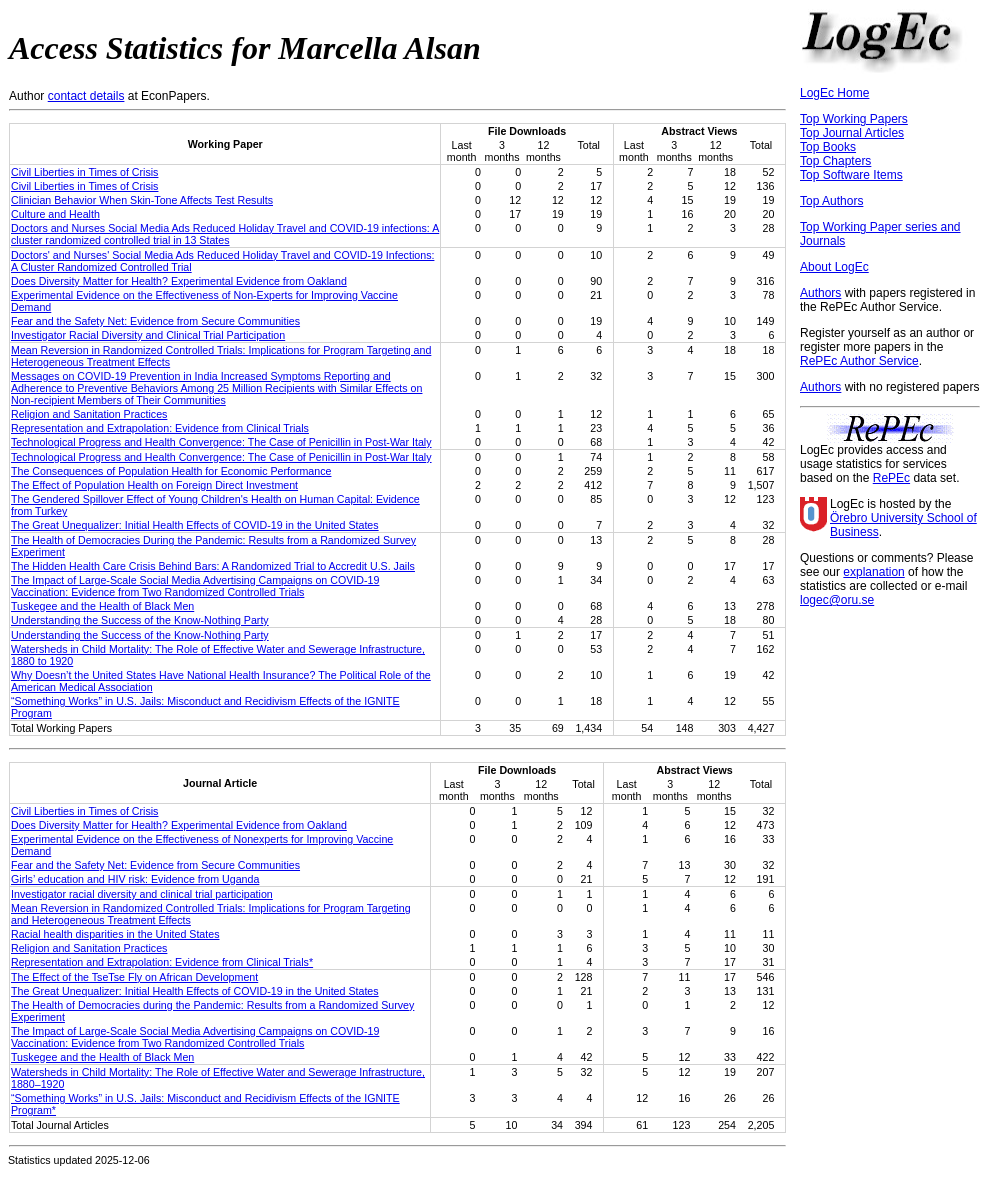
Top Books (828, 147)
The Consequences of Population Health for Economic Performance (171, 471)
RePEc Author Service (859, 361)
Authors (820, 293)
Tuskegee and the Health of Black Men (102, 606)
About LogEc (834, 267)
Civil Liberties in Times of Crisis (84, 172)
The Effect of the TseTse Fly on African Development (134, 977)
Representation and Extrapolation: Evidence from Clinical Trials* (162, 962)
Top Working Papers (854, 119)
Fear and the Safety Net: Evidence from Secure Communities (155, 321)
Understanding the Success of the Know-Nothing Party (140, 620)
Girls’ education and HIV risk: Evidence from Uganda (135, 879)
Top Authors (831, 201)
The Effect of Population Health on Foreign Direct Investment (154, 485)
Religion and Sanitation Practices (89, 414)
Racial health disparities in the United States (115, 934)
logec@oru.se (837, 600)
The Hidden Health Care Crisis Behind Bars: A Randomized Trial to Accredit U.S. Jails (213, 566)
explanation (873, 572)
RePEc (891, 478)
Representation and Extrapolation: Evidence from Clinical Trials (160, 428)
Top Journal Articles (852, 133)
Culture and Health (55, 214)
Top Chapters (835, 161)
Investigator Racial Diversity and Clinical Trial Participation (148, 335)
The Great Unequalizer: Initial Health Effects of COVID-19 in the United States (195, 525)
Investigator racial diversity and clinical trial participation (142, 894)
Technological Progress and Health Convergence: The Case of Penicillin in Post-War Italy (221, 442)
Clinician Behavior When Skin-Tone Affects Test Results (142, 200)
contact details (86, 96)
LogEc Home (834, 93)
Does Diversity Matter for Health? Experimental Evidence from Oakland (179, 281)
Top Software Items (851, 175)
